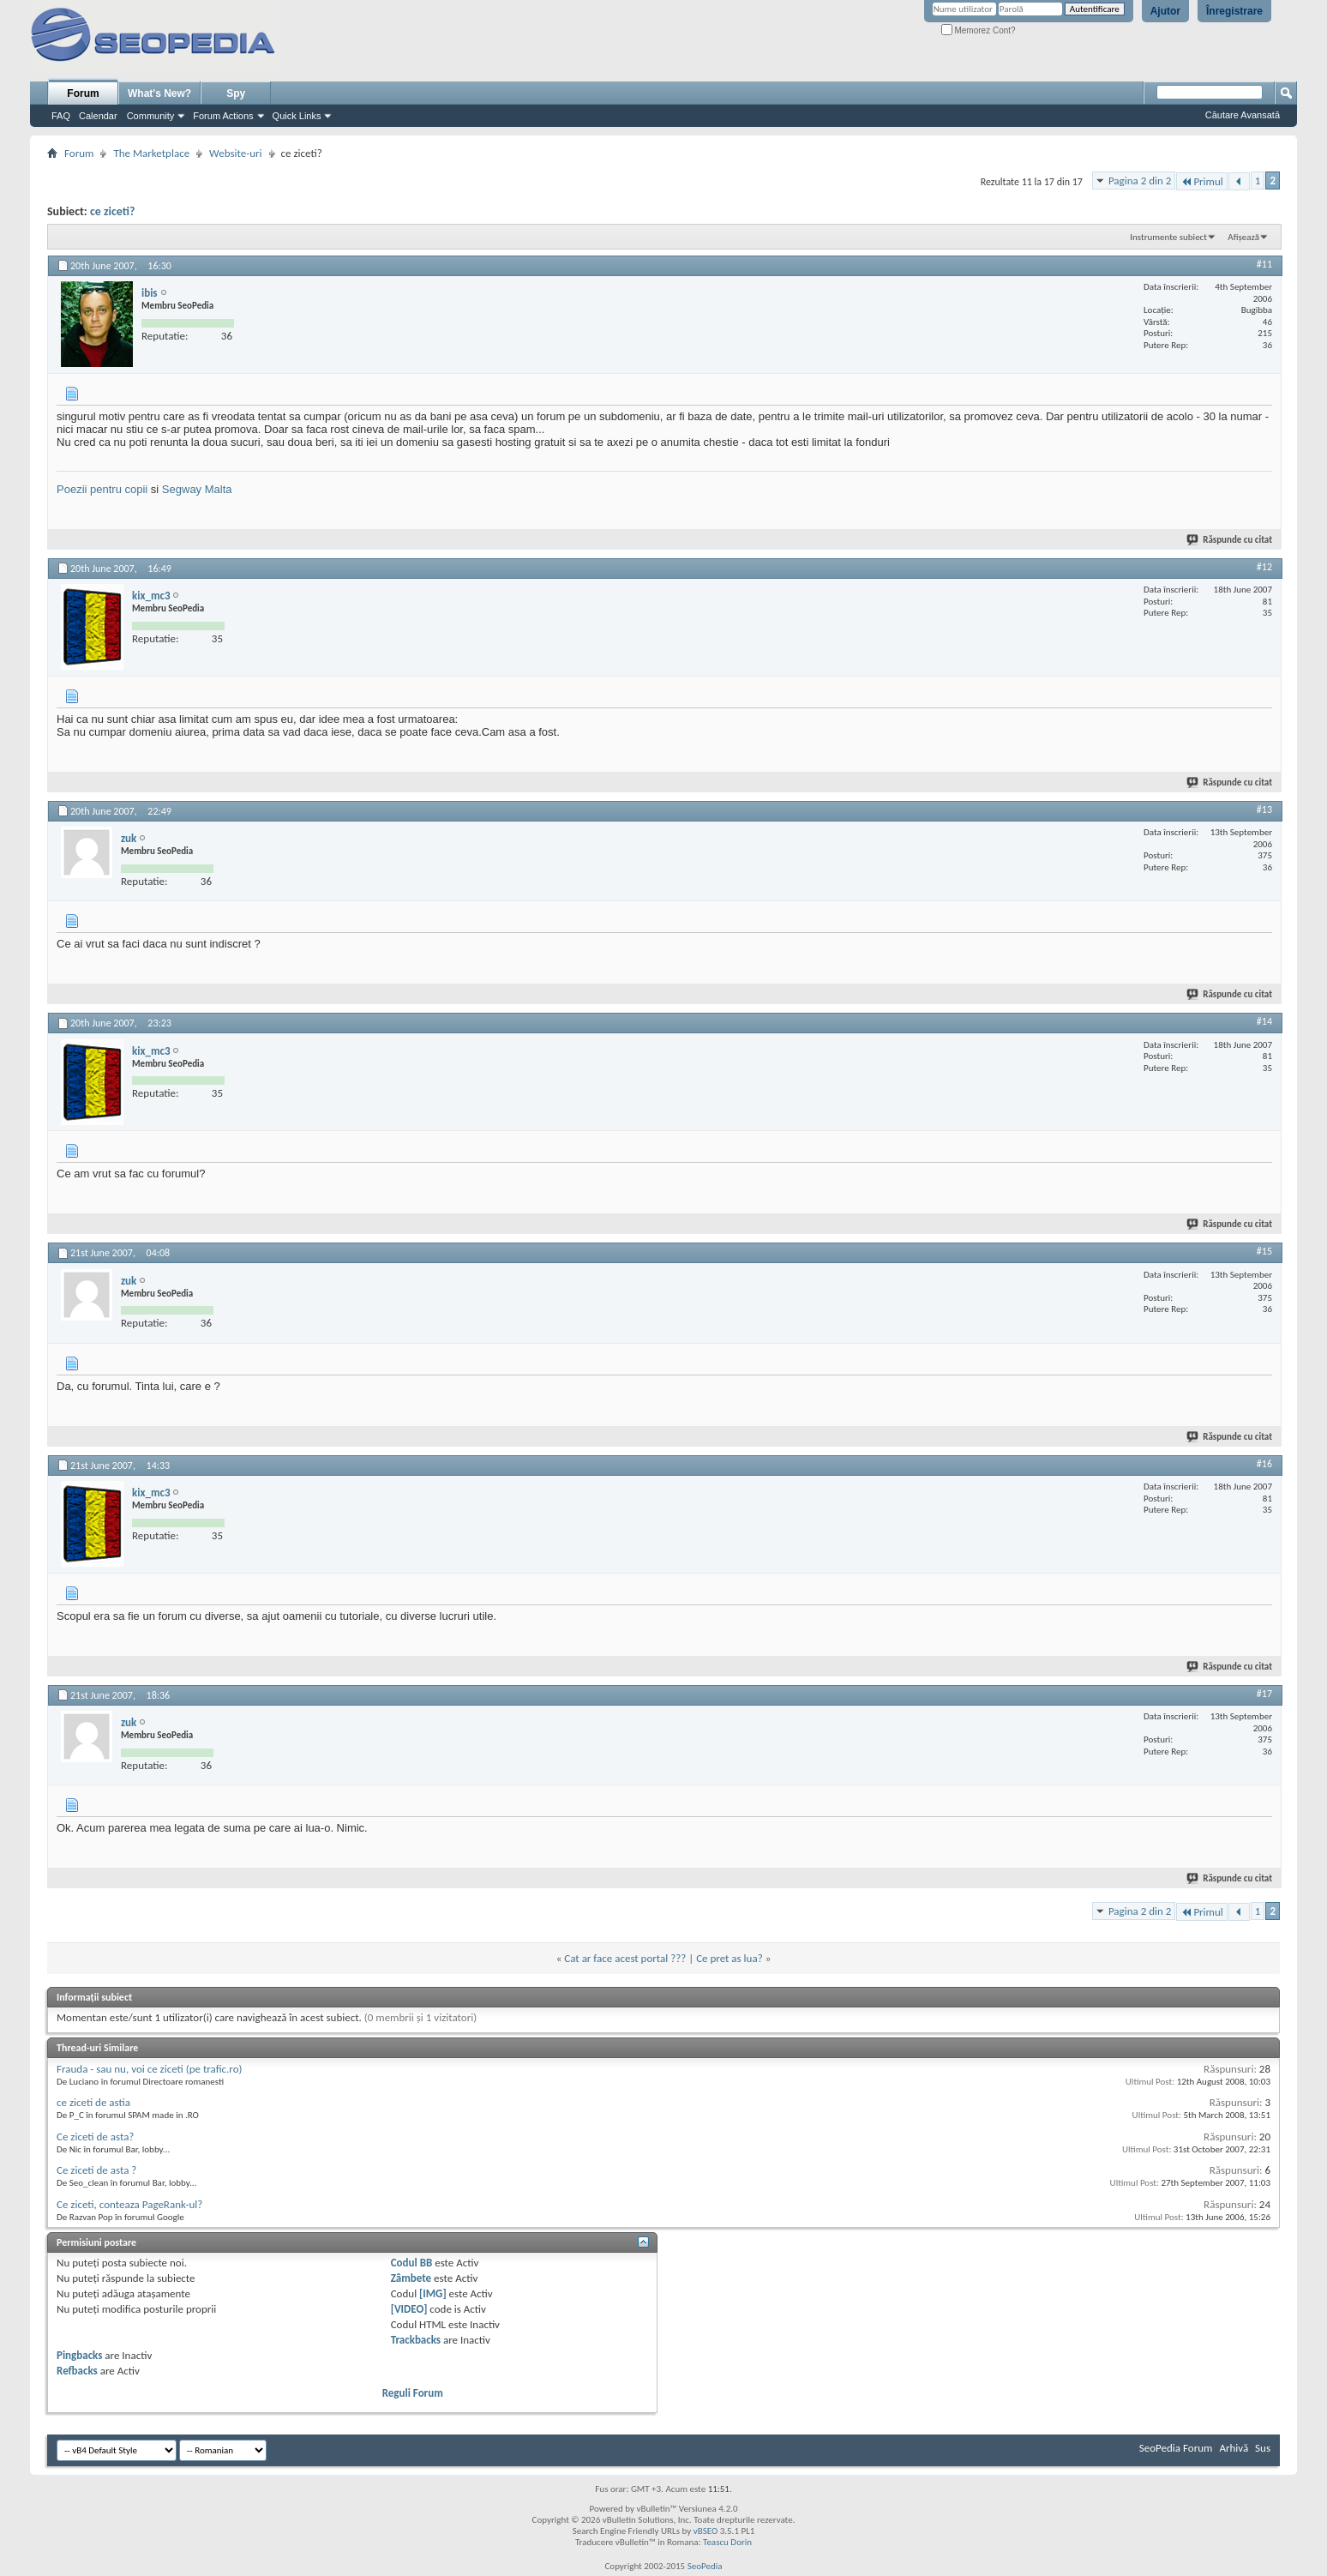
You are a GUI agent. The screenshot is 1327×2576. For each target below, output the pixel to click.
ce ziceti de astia (93, 2102)
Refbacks (77, 2370)
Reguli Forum (412, 2392)
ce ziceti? (112, 211)
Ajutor (1165, 11)
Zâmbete (411, 2278)
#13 (1264, 809)
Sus (1262, 2447)
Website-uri (235, 153)
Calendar (98, 116)
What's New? (159, 93)
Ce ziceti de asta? (95, 2136)
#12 (1264, 567)
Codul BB (412, 2262)
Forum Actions (223, 116)
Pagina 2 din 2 (1139, 180)
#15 (1264, 1251)
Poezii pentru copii (102, 489)
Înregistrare (1234, 11)
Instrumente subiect (1168, 237)
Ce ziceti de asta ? (96, 2170)
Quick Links (297, 116)
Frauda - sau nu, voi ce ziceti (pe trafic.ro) (150, 2068)
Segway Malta (197, 489)
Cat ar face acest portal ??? (625, 1958)
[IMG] (433, 2293)
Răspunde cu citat (1230, 539)
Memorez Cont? (978, 30)
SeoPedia (705, 2566)
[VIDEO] (409, 2308)
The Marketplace (151, 153)
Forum (83, 93)
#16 (1264, 1464)
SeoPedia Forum (1176, 2447)
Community (151, 116)
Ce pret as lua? (729, 1958)
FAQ (60, 116)
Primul (1201, 181)
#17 (1264, 1694)
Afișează (1243, 237)
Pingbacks (79, 2355)
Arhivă (1233, 2447)
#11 (1264, 264)
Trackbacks (416, 2339)
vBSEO (706, 2531)
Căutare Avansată (1242, 115)
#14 (1264, 1021)
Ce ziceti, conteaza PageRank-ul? (129, 2204)
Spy (235, 93)
